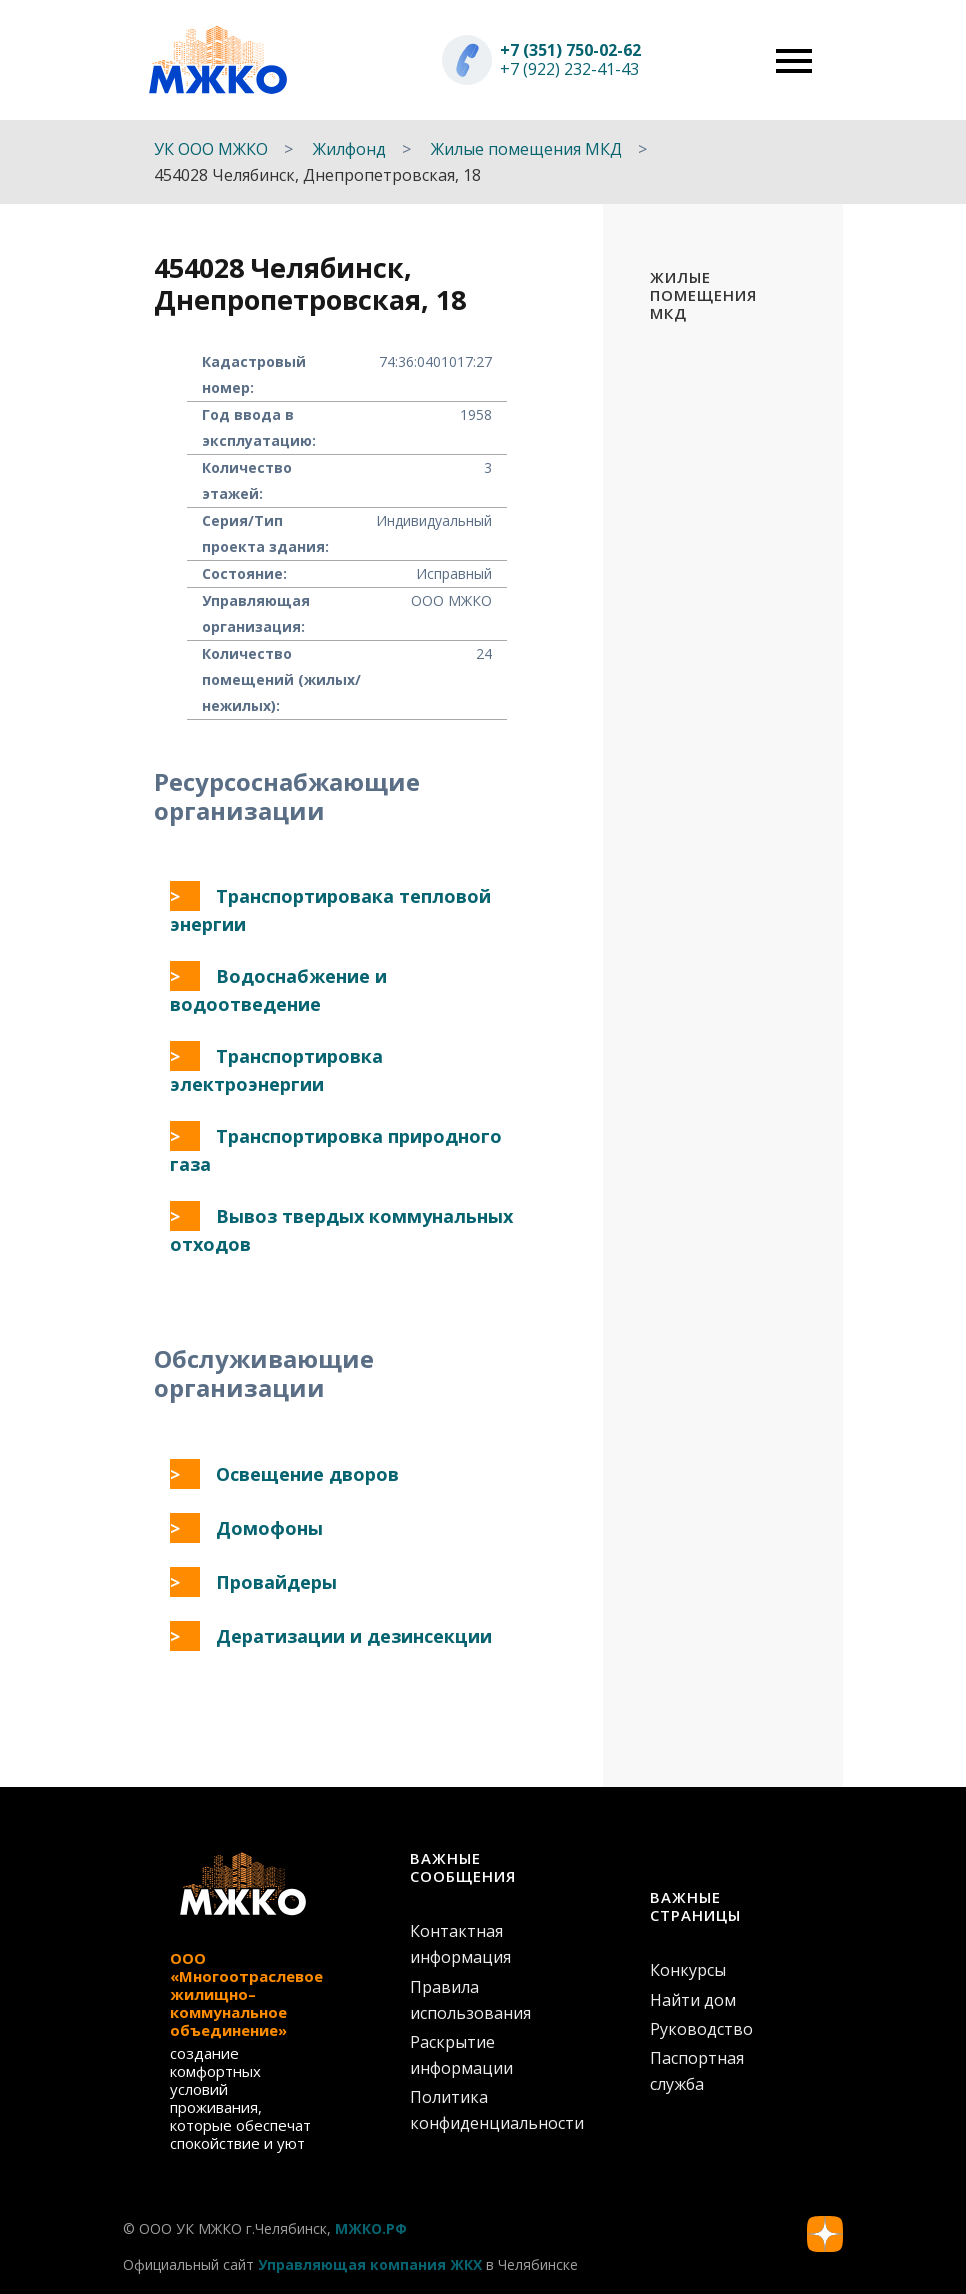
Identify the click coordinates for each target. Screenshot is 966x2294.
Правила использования (470, 2000)
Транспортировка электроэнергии (276, 1070)
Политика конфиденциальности (483, 2110)
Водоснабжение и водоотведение (278, 990)
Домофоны (269, 1528)
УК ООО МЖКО (211, 149)
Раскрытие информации (461, 2055)
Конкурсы (688, 1970)
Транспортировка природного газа (336, 1150)
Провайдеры (276, 1582)
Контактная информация (460, 1944)
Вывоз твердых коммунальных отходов (341, 1230)
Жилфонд (349, 149)
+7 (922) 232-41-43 (569, 69)
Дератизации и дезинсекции (354, 1636)
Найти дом (693, 2000)
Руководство (701, 2029)
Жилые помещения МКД (526, 149)
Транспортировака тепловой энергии (330, 910)
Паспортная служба (697, 2071)
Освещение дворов (307, 1474)
